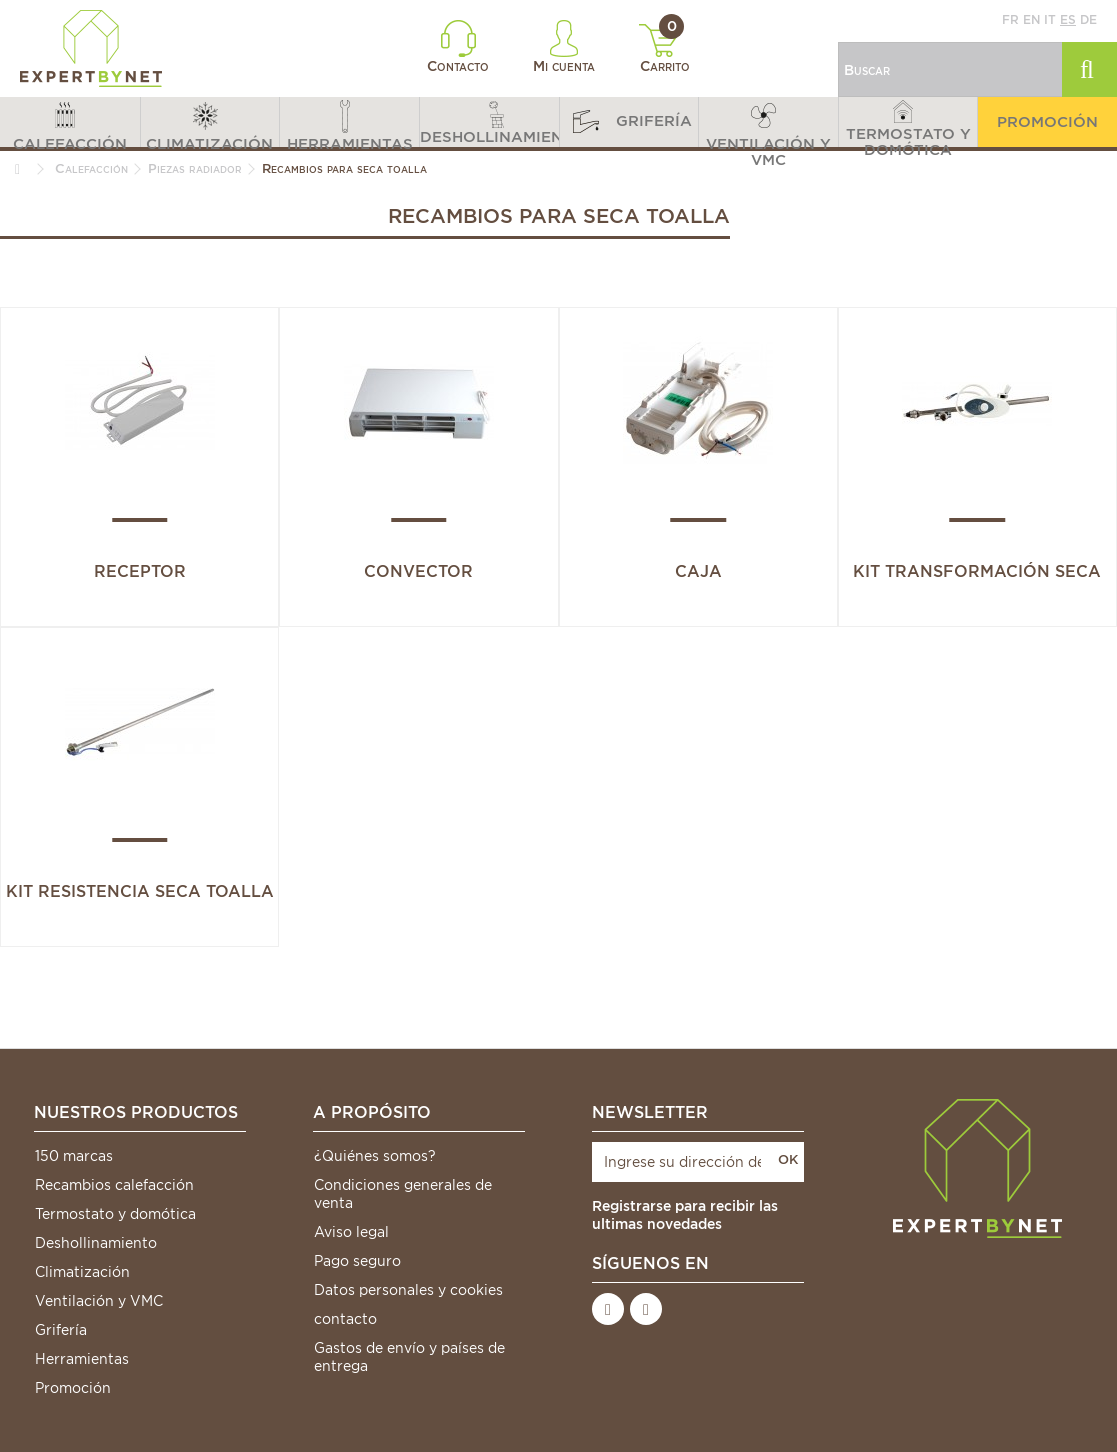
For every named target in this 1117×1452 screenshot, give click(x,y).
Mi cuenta (564, 47)
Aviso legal (351, 1232)
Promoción (73, 1388)
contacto (345, 1319)
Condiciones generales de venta (403, 1194)
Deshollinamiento (96, 1243)
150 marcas (74, 1156)
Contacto (458, 47)
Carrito (664, 49)
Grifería (61, 1330)
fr (1010, 19)
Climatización (82, 1272)
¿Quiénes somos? (375, 1156)
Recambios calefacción (114, 1185)
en (1031, 19)
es (1068, 19)
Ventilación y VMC (99, 1301)
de (1088, 19)
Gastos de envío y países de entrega (409, 1357)
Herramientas (82, 1359)
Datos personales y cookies (408, 1290)
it (1050, 19)
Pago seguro (357, 1261)
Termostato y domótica (115, 1214)
